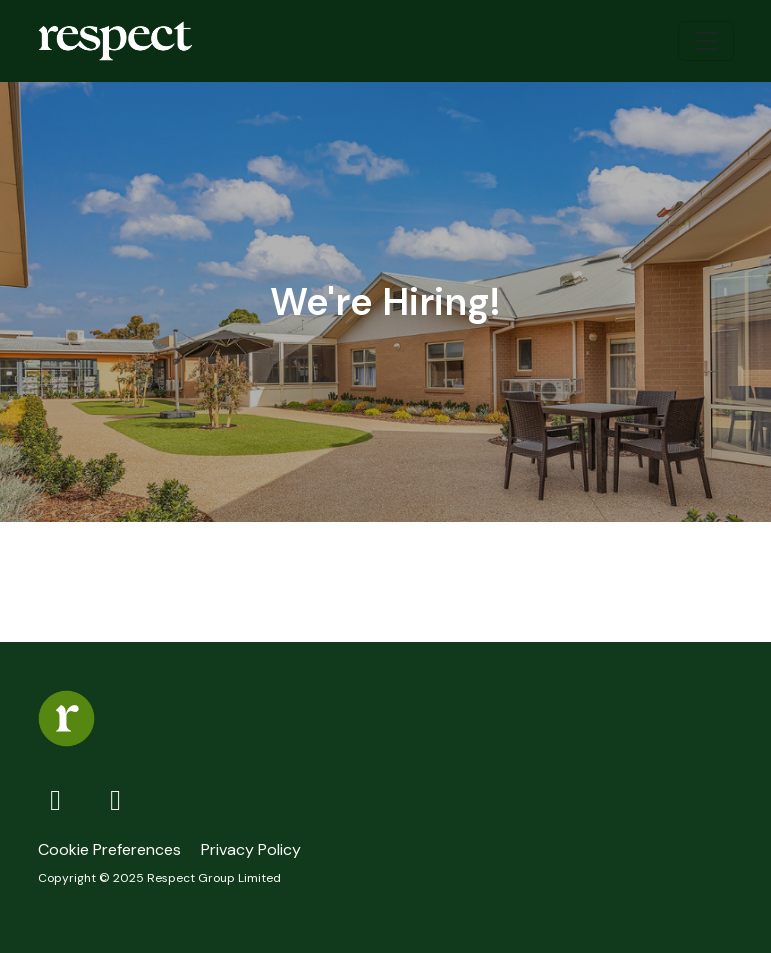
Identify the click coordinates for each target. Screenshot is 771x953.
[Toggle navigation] (706, 41)
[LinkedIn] (116, 800)
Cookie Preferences (109, 849)
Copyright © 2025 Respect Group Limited (159, 878)
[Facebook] (60, 800)
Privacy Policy (251, 849)
